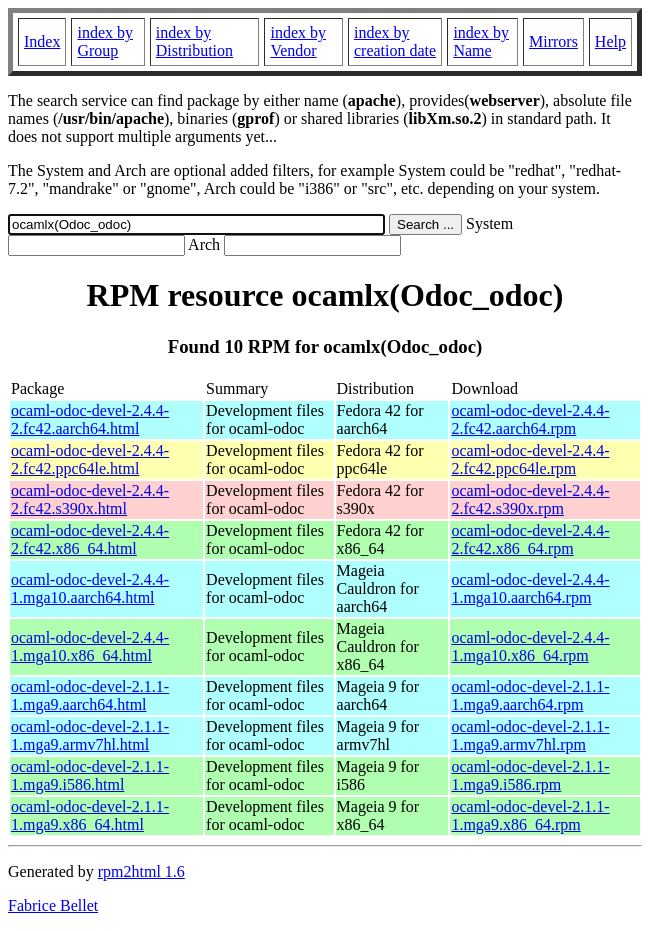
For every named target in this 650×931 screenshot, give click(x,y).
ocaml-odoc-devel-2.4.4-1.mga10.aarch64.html (90, 588)
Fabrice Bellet (53, 905)
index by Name (481, 41)
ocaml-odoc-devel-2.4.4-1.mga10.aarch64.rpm (530, 588)
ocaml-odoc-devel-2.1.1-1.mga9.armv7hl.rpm (530, 735)
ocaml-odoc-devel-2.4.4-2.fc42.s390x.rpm (530, 499)
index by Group (105, 41)
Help (610, 41)
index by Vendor (298, 41)
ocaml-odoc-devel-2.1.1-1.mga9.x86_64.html (90, 815)
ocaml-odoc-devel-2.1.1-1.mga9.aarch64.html (90, 695)
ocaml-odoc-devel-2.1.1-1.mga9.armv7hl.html (90, 735)
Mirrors (553, 41)
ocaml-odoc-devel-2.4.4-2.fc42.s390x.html (90, 499)
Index (42, 41)
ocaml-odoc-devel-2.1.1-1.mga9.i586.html (90, 775)
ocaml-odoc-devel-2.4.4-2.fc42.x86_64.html (90, 539)
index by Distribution (194, 41)
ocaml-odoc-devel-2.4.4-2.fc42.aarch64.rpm (530, 419)
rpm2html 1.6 (141, 871)
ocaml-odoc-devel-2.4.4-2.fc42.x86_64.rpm (530, 539)
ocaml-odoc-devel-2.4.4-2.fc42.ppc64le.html (90, 459)
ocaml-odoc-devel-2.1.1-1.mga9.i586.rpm (530, 775)
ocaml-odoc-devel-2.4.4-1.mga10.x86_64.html (90, 646)
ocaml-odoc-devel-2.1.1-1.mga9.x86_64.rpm (530, 815)
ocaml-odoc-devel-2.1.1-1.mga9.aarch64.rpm (530, 695)
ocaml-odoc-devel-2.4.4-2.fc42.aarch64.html (90, 419)
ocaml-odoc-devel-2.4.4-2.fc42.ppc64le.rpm (530, 459)
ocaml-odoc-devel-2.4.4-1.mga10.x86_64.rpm (530, 646)
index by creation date (395, 41)
